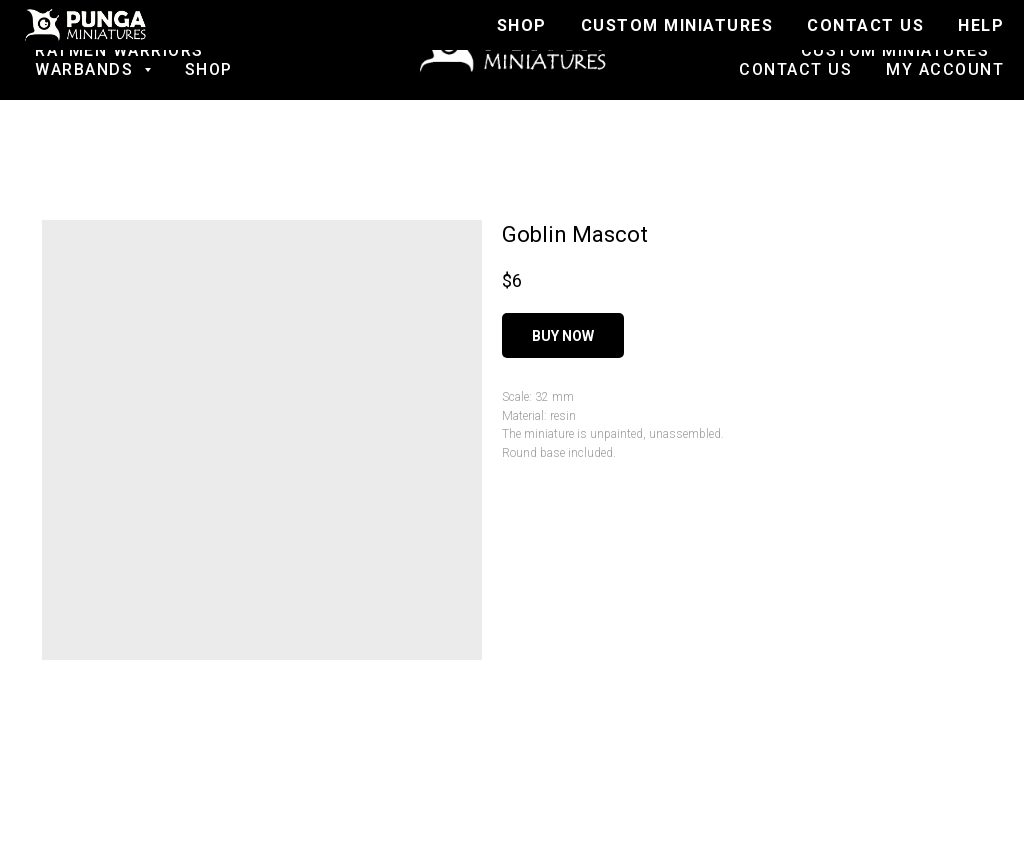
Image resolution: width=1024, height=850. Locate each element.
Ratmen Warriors (119, 50)
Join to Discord (912, 31)
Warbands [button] (87, 69)
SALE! (272, 31)
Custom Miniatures (895, 50)
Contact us (795, 69)
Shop (209, 69)
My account (945, 69)
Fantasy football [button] (110, 31)
